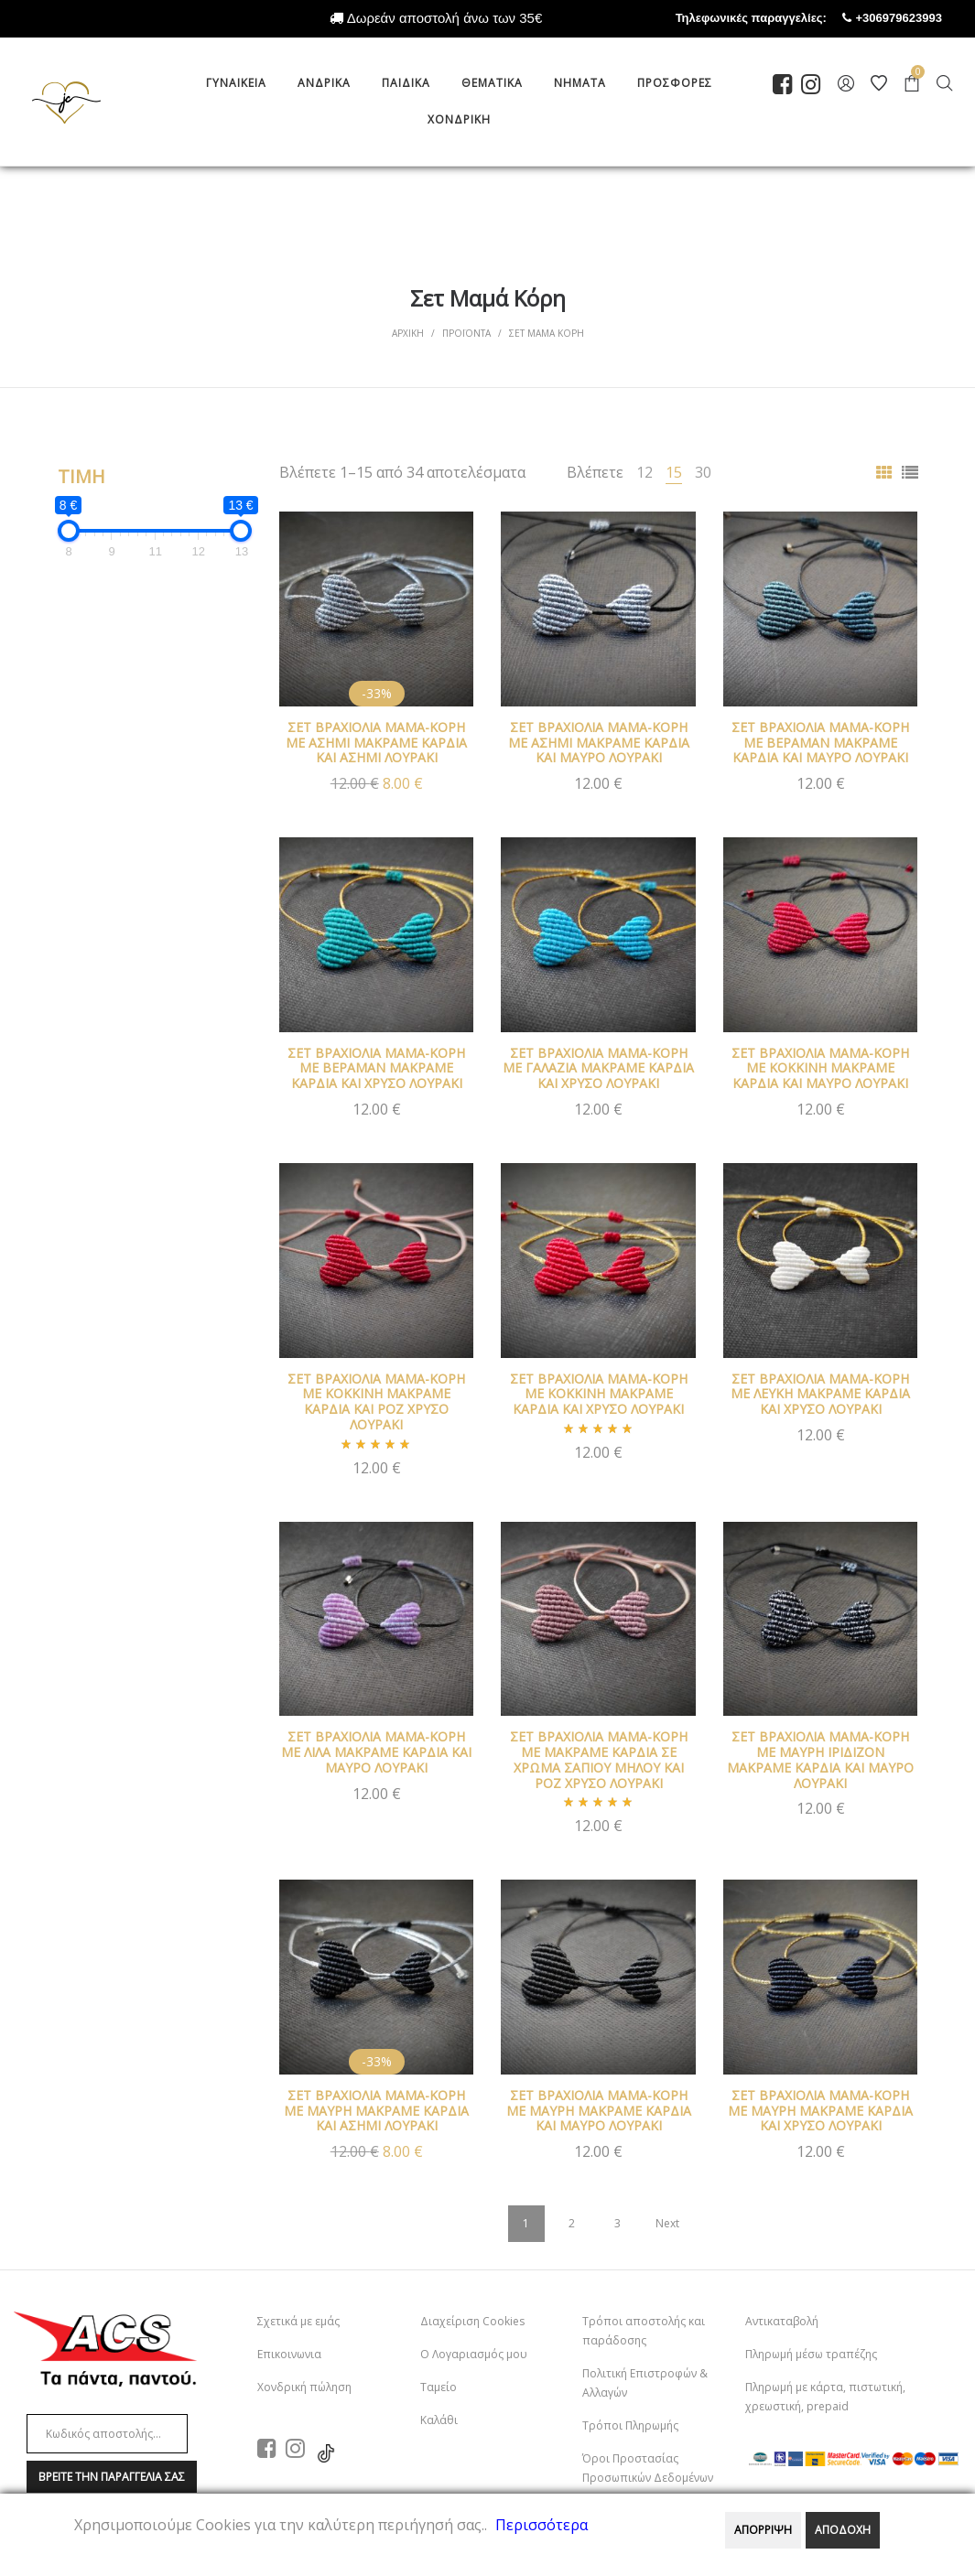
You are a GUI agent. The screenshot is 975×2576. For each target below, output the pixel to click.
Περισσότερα (541, 2525)
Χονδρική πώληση (304, 2387)
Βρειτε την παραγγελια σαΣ (111, 2476)
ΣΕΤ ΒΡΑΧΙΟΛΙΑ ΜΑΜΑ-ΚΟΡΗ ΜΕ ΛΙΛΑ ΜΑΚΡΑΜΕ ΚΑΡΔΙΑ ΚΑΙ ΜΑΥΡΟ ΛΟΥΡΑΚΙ (376, 1752)
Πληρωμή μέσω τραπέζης (811, 2354)
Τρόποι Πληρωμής (630, 2425)
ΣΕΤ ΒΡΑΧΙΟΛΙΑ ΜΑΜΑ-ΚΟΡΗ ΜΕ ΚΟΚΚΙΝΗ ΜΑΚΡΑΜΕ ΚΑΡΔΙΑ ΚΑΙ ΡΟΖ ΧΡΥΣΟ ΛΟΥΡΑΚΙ (376, 1401)
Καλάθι (439, 2420)
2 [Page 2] (572, 2223)
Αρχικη (408, 333)
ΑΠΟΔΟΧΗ (843, 2530)
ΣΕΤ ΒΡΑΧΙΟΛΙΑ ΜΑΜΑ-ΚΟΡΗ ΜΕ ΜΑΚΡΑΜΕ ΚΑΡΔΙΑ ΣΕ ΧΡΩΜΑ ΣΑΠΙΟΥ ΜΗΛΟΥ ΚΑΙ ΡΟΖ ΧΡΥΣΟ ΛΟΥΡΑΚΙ (599, 1759)
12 (644, 472)
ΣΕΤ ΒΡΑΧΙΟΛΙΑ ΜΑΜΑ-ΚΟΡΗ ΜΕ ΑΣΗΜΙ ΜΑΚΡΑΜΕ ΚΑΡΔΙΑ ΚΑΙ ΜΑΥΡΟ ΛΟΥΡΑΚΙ (598, 742)
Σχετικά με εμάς (298, 2321)
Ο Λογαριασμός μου (473, 2354)
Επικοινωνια (289, 2354)
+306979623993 (915, 18)
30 (703, 472)
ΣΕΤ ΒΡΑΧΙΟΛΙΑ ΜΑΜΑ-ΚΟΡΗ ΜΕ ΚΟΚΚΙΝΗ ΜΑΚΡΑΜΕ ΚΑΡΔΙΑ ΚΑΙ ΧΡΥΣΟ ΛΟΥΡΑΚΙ (599, 1394)
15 (674, 472)
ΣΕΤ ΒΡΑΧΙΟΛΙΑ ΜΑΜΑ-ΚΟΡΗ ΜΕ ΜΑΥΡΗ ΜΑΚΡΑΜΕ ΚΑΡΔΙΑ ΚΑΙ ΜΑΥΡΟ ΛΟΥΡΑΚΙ (598, 2110)
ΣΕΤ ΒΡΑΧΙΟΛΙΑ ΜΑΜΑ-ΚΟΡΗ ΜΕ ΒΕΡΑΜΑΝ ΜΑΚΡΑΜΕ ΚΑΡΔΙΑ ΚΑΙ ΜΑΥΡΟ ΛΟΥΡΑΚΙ (820, 742)
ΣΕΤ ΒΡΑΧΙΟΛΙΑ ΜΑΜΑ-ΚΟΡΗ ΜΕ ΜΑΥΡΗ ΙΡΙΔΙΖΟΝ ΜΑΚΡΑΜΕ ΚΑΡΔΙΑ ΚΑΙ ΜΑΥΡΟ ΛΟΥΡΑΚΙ (820, 1759)
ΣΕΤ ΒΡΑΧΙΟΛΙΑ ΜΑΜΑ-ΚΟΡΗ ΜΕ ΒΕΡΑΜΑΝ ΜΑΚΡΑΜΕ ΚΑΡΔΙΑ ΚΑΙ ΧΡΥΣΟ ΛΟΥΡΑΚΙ (376, 1068)
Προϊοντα (466, 333)
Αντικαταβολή (781, 2321)
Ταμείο (438, 2387)
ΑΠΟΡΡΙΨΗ (763, 2530)
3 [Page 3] (617, 2223)
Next (667, 2223)
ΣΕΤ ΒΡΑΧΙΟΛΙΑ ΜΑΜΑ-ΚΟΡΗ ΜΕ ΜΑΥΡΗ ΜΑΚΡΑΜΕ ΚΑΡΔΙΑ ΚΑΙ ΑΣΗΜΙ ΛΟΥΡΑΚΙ (376, 2110)
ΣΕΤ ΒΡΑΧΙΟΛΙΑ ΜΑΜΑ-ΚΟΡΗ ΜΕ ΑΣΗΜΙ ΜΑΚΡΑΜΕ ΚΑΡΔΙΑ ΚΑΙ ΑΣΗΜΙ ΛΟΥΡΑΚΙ (376, 742)
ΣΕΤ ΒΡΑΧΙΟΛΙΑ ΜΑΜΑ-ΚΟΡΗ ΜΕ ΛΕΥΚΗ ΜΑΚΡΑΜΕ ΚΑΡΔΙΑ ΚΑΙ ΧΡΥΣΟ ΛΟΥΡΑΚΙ (820, 1394)
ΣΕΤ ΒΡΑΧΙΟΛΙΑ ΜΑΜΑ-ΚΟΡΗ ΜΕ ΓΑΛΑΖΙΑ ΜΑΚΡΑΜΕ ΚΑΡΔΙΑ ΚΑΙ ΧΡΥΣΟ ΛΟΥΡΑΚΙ (598, 1068)
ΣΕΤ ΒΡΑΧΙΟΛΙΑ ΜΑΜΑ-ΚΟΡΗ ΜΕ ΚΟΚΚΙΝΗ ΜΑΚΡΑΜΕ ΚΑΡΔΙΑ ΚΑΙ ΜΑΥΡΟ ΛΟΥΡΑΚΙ (820, 1068)
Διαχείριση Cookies (472, 2321)
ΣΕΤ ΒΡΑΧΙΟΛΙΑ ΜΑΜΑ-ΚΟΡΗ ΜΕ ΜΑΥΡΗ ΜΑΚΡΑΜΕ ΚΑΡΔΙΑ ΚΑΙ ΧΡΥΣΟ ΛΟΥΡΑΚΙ (820, 2110)
